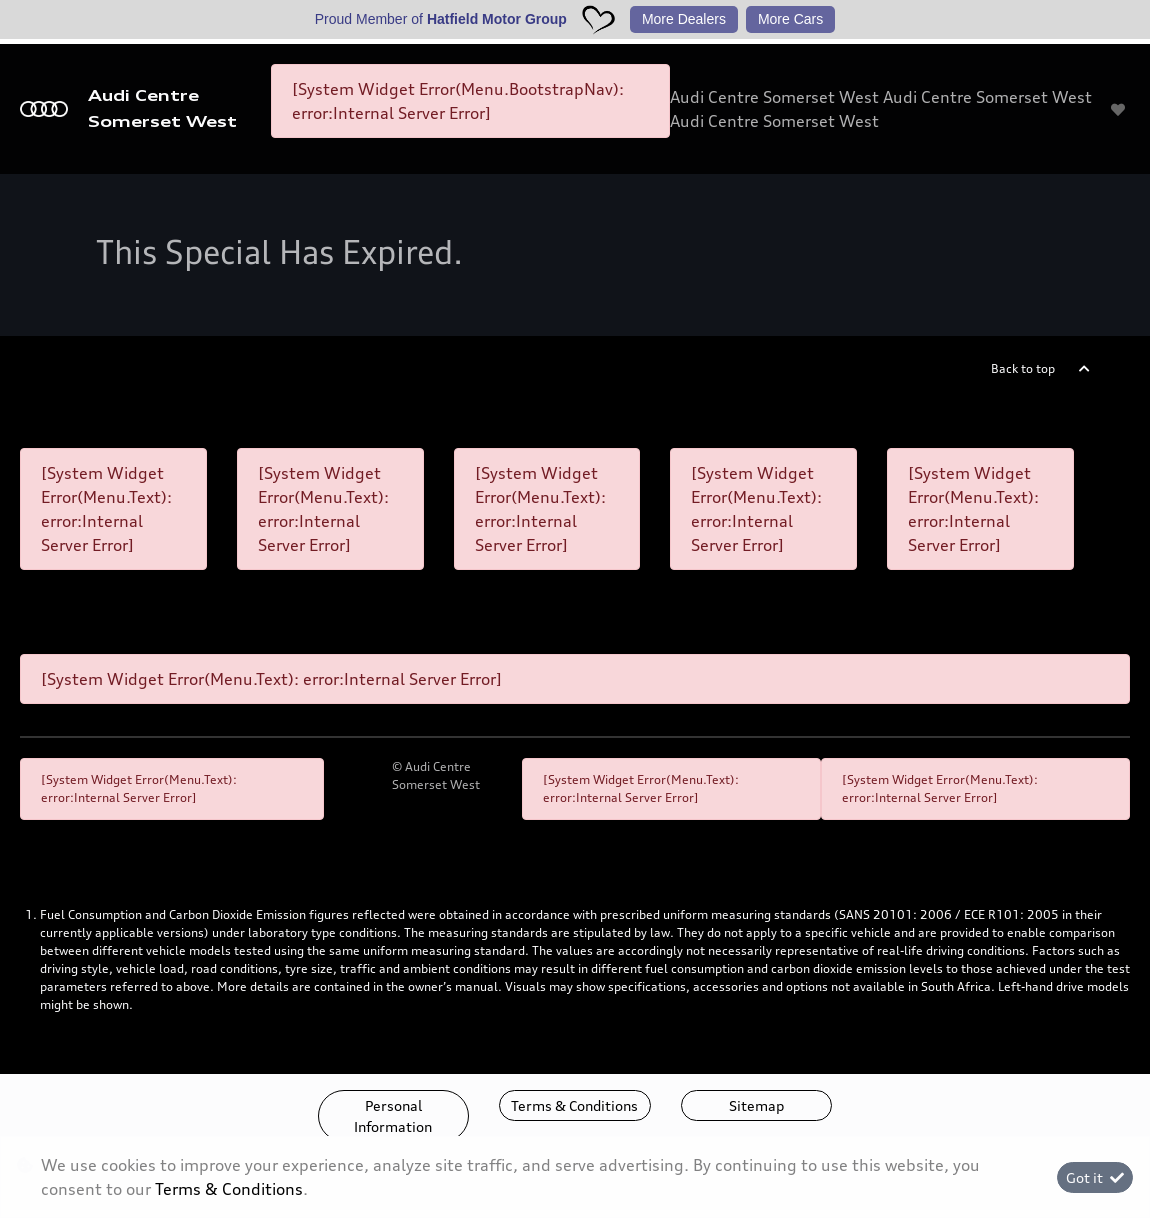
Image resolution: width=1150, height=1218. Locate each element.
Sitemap (756, 1105)
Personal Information (393, 1116)
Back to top (1023, 368)
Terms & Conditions (574, 1105)
